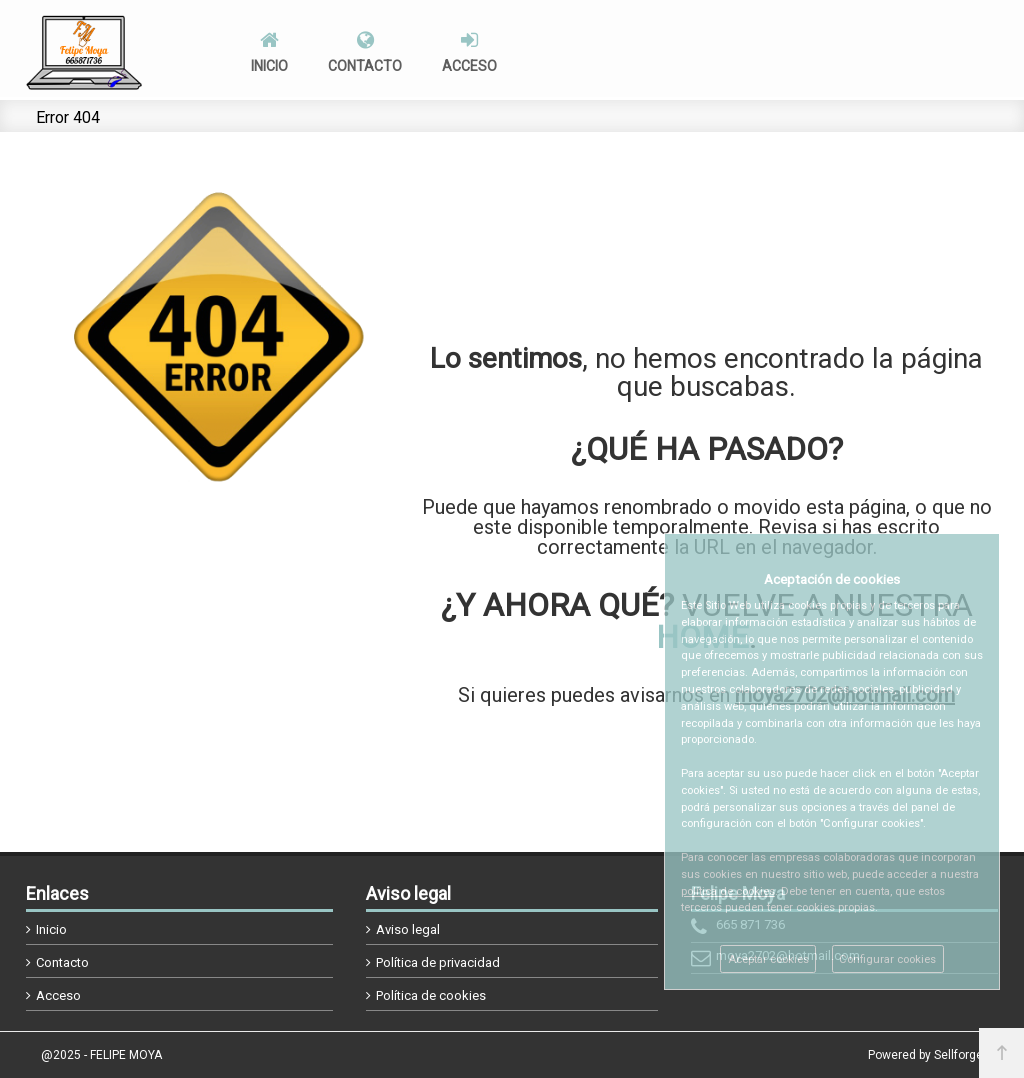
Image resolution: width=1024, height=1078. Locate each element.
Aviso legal (408, 929)
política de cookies (728, 891)
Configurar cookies (887, 959)
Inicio (51, 929)
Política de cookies (431, 995)
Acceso (58, 995)
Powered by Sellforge (925, 1055)
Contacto (62, 962)
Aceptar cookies (768, 959)
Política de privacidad (438, 962)
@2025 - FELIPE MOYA (101, 1055)
